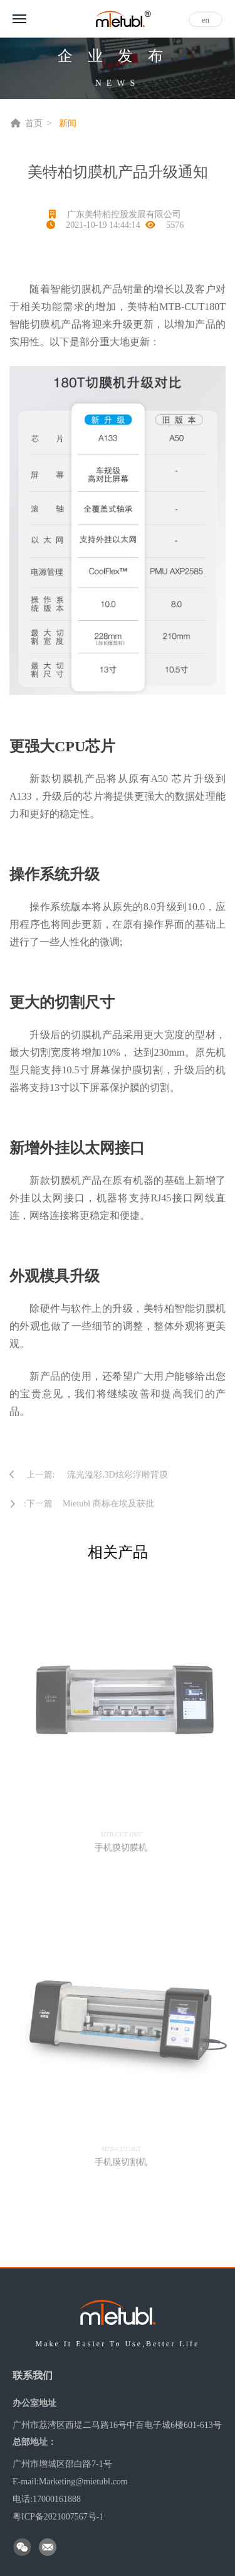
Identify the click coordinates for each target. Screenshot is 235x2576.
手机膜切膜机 (124, 1847)
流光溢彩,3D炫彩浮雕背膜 (117, 1474)
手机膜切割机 (124, 2162)
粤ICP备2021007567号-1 (58, 2516)
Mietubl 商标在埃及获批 (108, 1503)
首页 (34, 123)
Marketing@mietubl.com (83, 2481)
